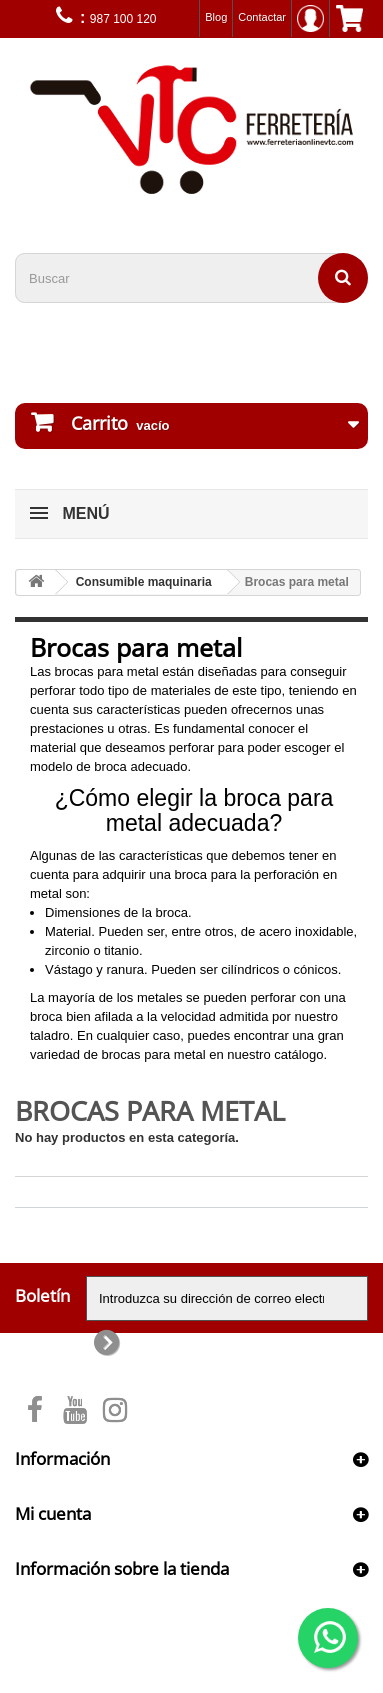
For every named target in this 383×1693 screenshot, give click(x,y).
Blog (216, 17)
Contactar (262, 17)
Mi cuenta (53, 1513)
